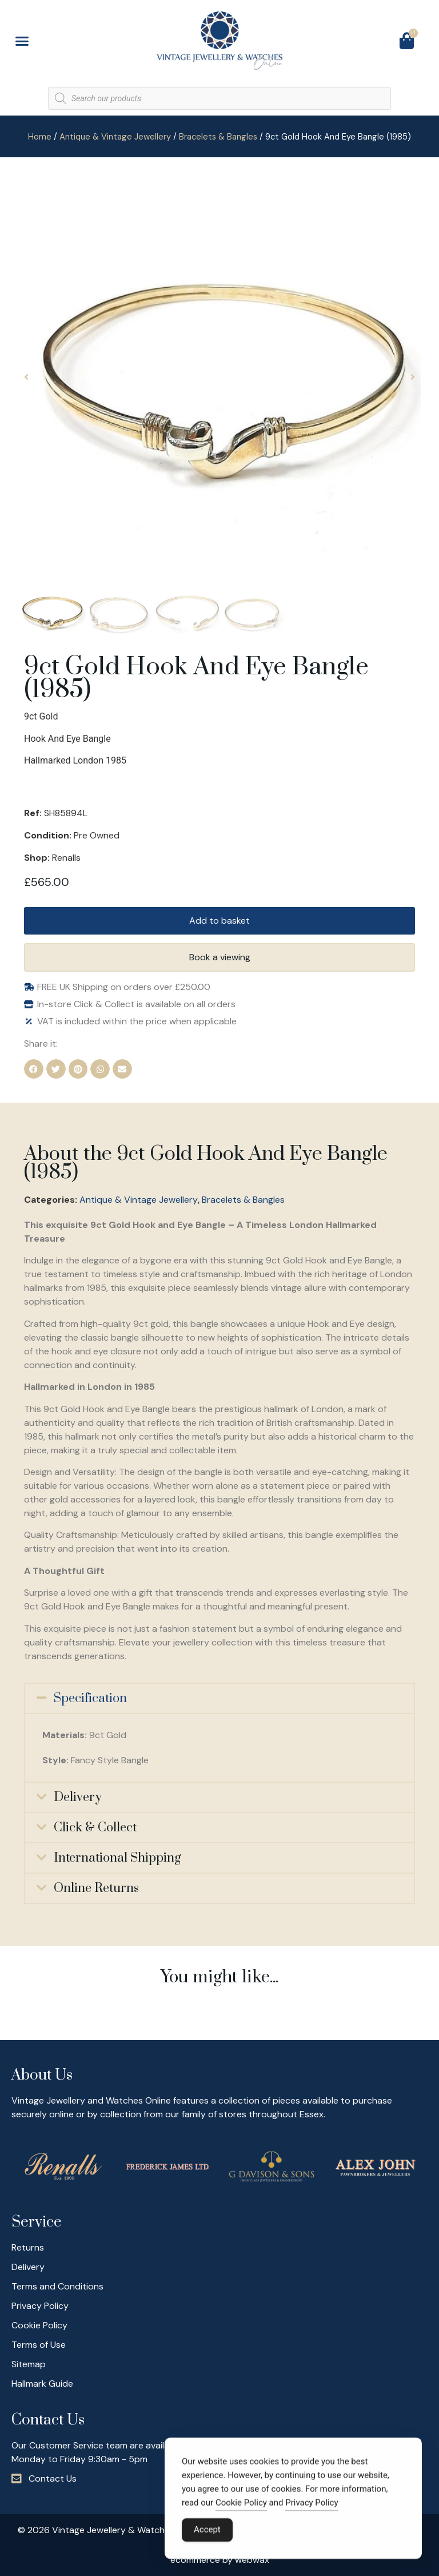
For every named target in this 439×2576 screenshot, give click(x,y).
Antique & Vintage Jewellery (115, 136)
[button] (22, 40)
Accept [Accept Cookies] (207, 2532)
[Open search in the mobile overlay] (219, 98)
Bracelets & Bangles (218, 136)
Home (39, 136)
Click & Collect (95, 1827)
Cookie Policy (241, 2506)
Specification (90, 1698)
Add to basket (219, 921)
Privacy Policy (311, 2506)
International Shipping (117, 1858)
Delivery (78, 1797)
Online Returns (96, 1888)
